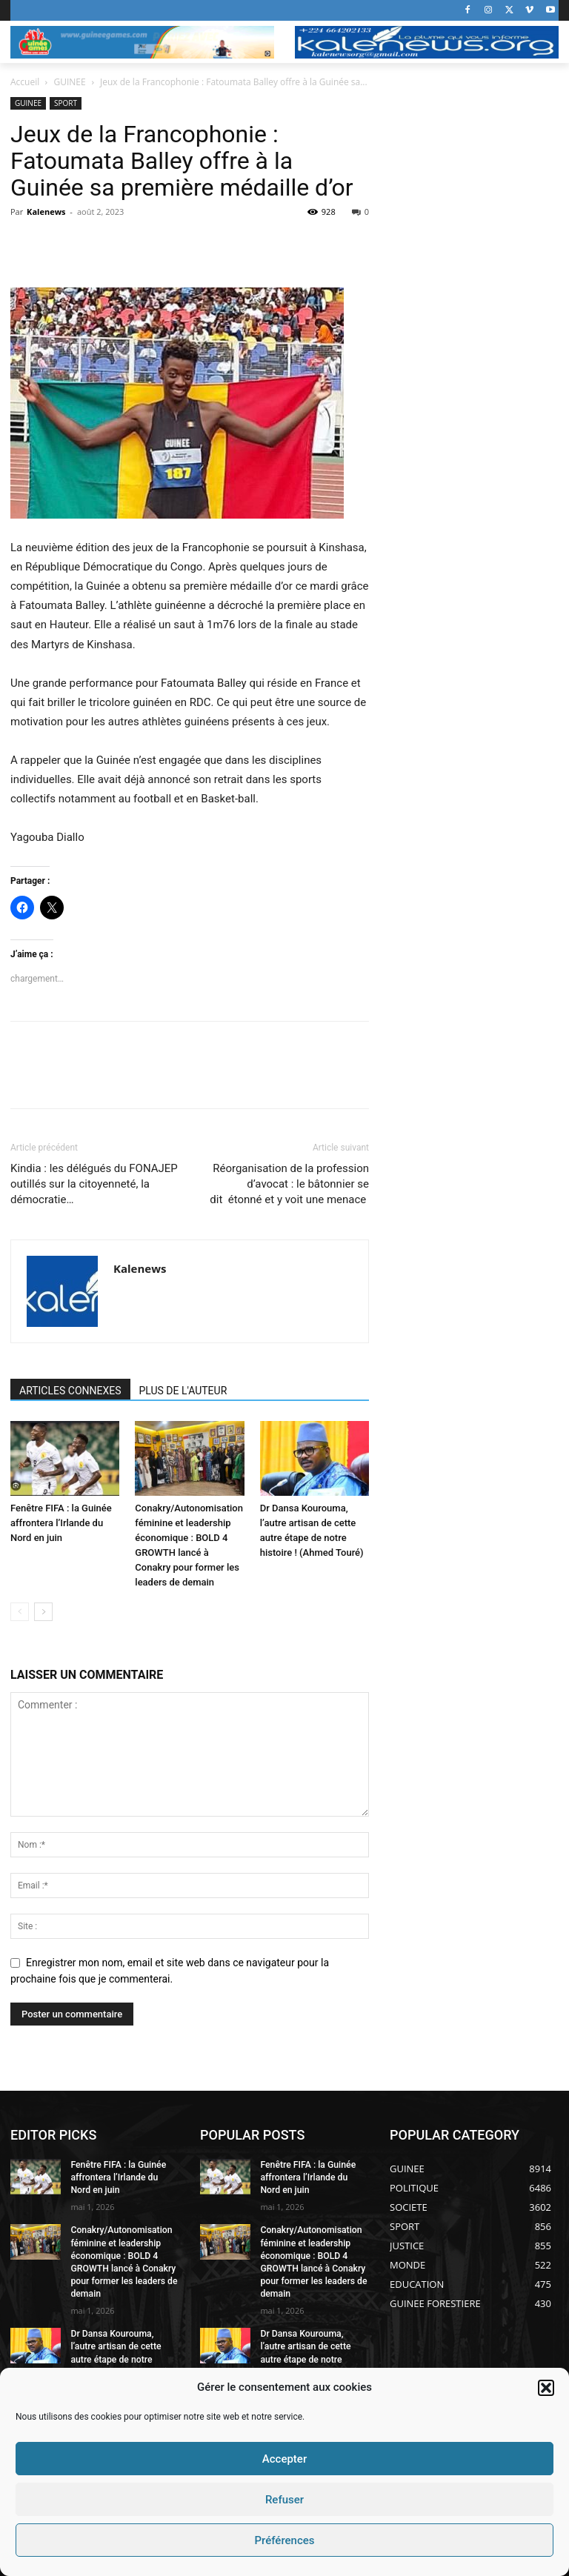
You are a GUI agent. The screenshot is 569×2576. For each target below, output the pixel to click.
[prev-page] (19, 1611)
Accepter (284, 2459)
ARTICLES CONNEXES (70, 1391)
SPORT (65, 103)
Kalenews (46, 211)
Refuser (284, 2499)
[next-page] (43, 1611)
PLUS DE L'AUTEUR (183, 1391)
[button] (546, 2387)
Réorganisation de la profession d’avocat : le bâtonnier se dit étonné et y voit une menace (289, 1184)
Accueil (24, 82)
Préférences (284, 2540)
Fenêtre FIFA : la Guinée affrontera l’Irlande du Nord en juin (61, 1522)
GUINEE (70, 82)
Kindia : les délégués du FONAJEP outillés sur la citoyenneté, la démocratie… (94, 1184)
